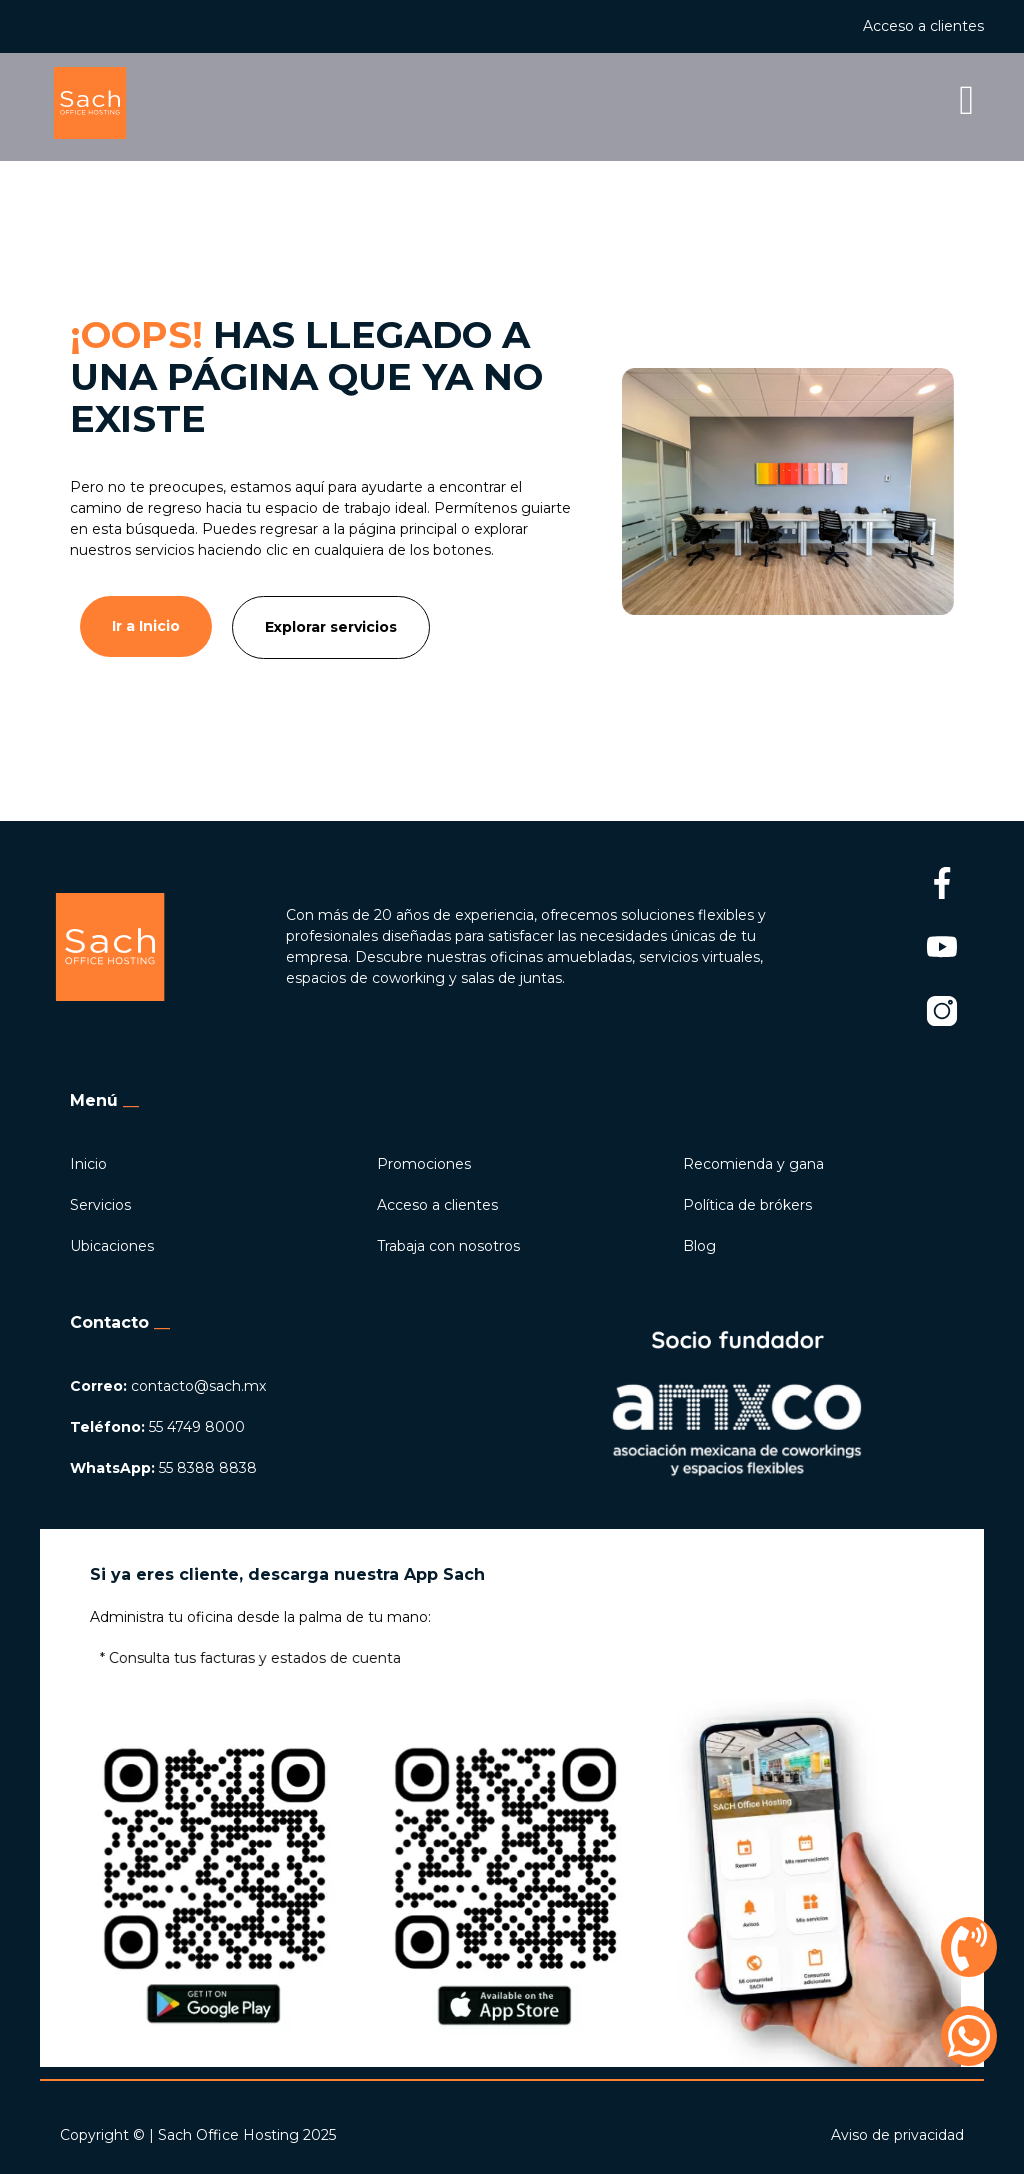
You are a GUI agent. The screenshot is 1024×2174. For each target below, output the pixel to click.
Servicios (100, 1205)
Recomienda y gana (753, 1164)
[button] (668, 102)
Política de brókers (747, 1205)
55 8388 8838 (163, 1468)
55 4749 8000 (157, 1427)
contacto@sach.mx (168, 1386)
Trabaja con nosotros (448, 1246)
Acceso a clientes (923, 26)
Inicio (88, 1164)
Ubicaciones (112, 1246)
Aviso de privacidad (897, 2135)
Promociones (424, 1164)
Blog (699, 1246)
